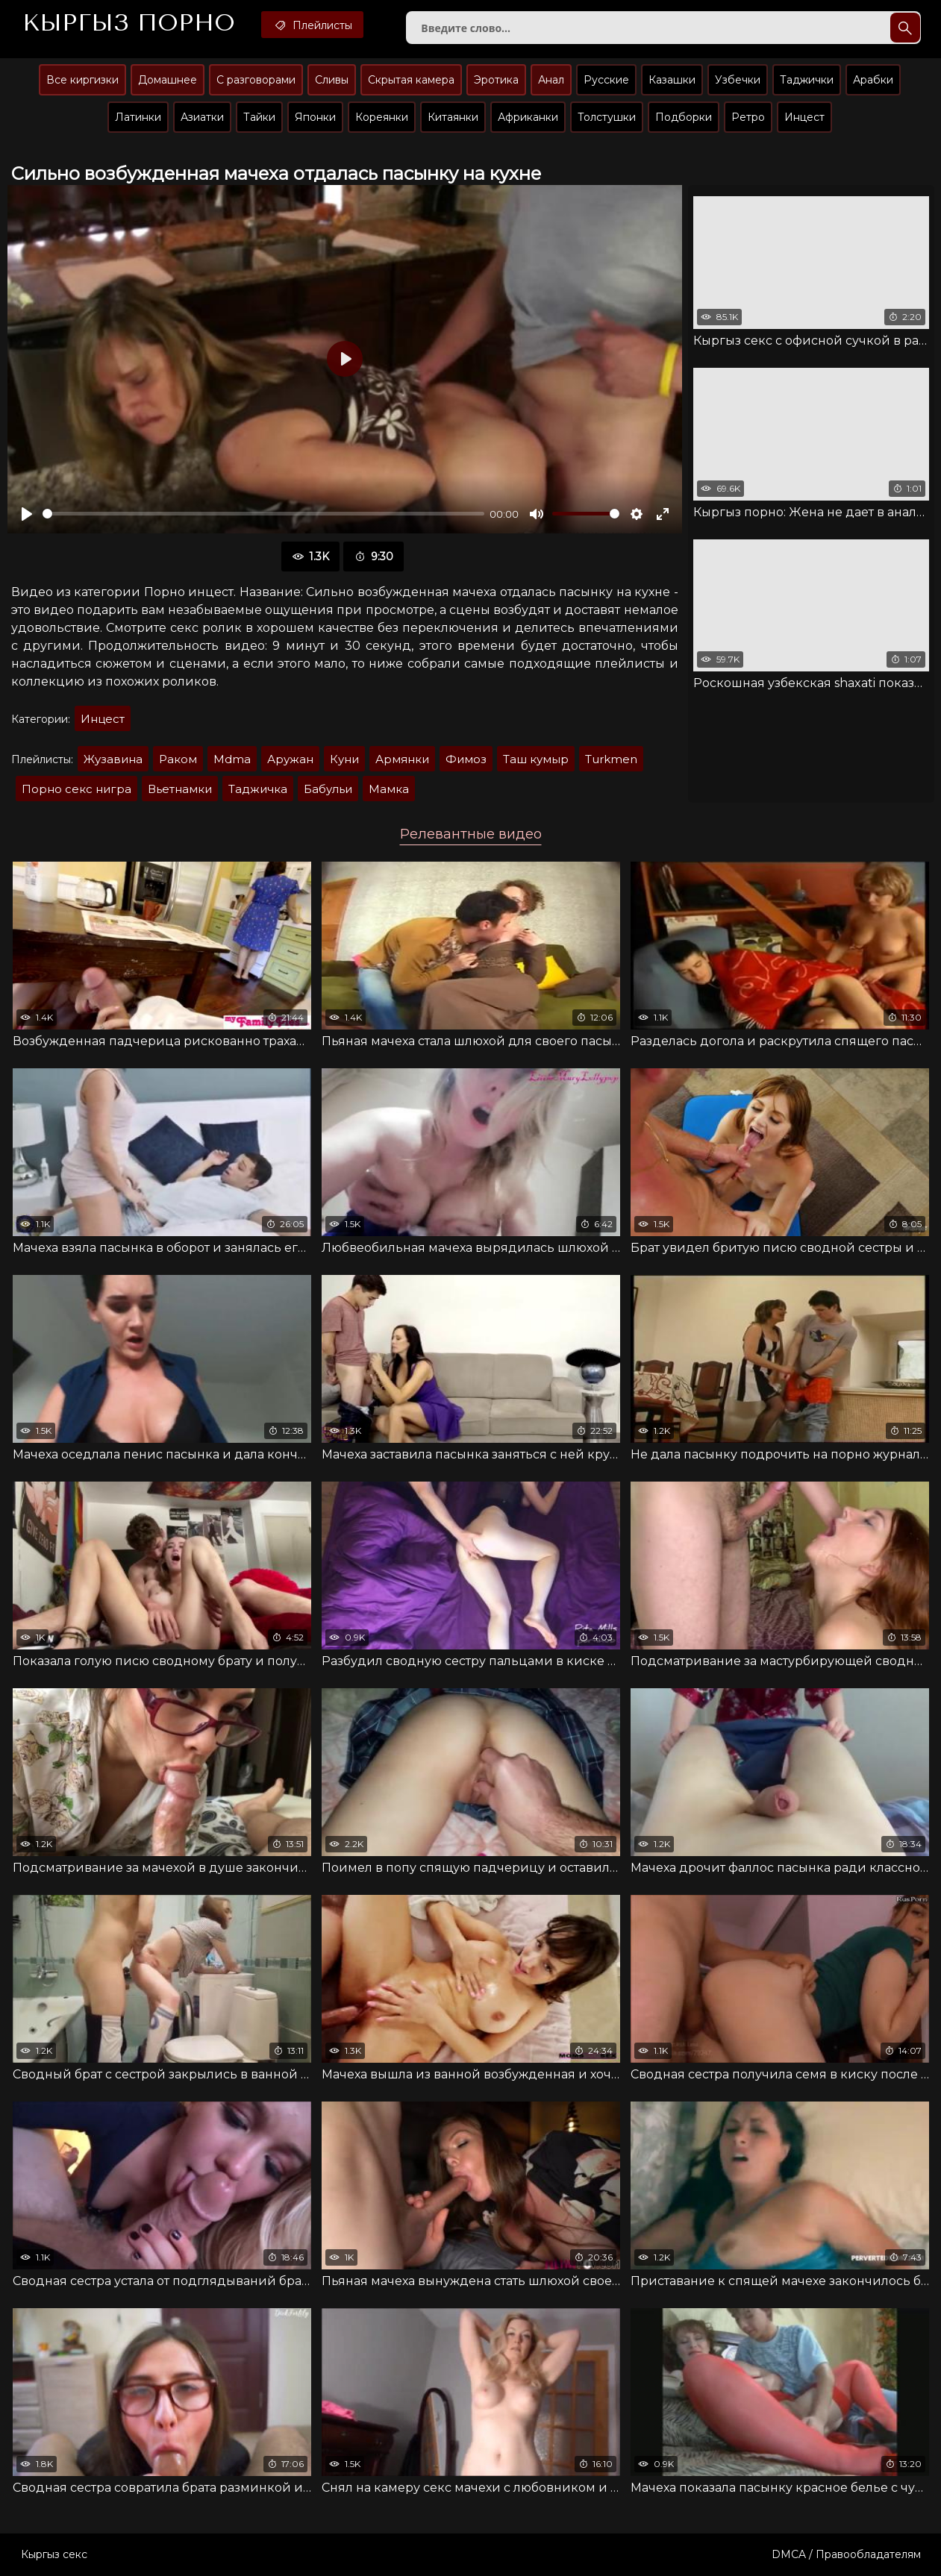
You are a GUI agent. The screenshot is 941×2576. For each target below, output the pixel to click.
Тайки (259, 117)
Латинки (138, 117)
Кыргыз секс (54, 2554)
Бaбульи (328, 789)
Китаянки (453, 117)
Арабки (873, 80)
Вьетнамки (180, 789)
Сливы (331, 80)
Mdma (232, 759)
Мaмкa (389, 789)
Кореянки (381, 117)
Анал (551, 80)
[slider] (263, 514)
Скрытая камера (411, 80)
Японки (315, 117)
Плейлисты (312, 24)
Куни (344, 759)
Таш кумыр (536, 759)
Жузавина (113, 759)
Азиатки (202, 117)
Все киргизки (82, 80)
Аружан (290, 759)
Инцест (804, 117)
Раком (178, 759)
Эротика (496, 80)
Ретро (748, 117)
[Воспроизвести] (27, 514)
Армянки (402, 759)
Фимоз (466, 759)
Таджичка (257, 789)
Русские (606, 80)
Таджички (807, 80)
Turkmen (611, 759)
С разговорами (256, 80)
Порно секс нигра (76, 789)
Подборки (683, 117)
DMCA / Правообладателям (846, 2554)
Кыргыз (128, 23)
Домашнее (167, 80)
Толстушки (607, 117)
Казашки (671, 80)
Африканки (528, 117)
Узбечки (737, 80)
